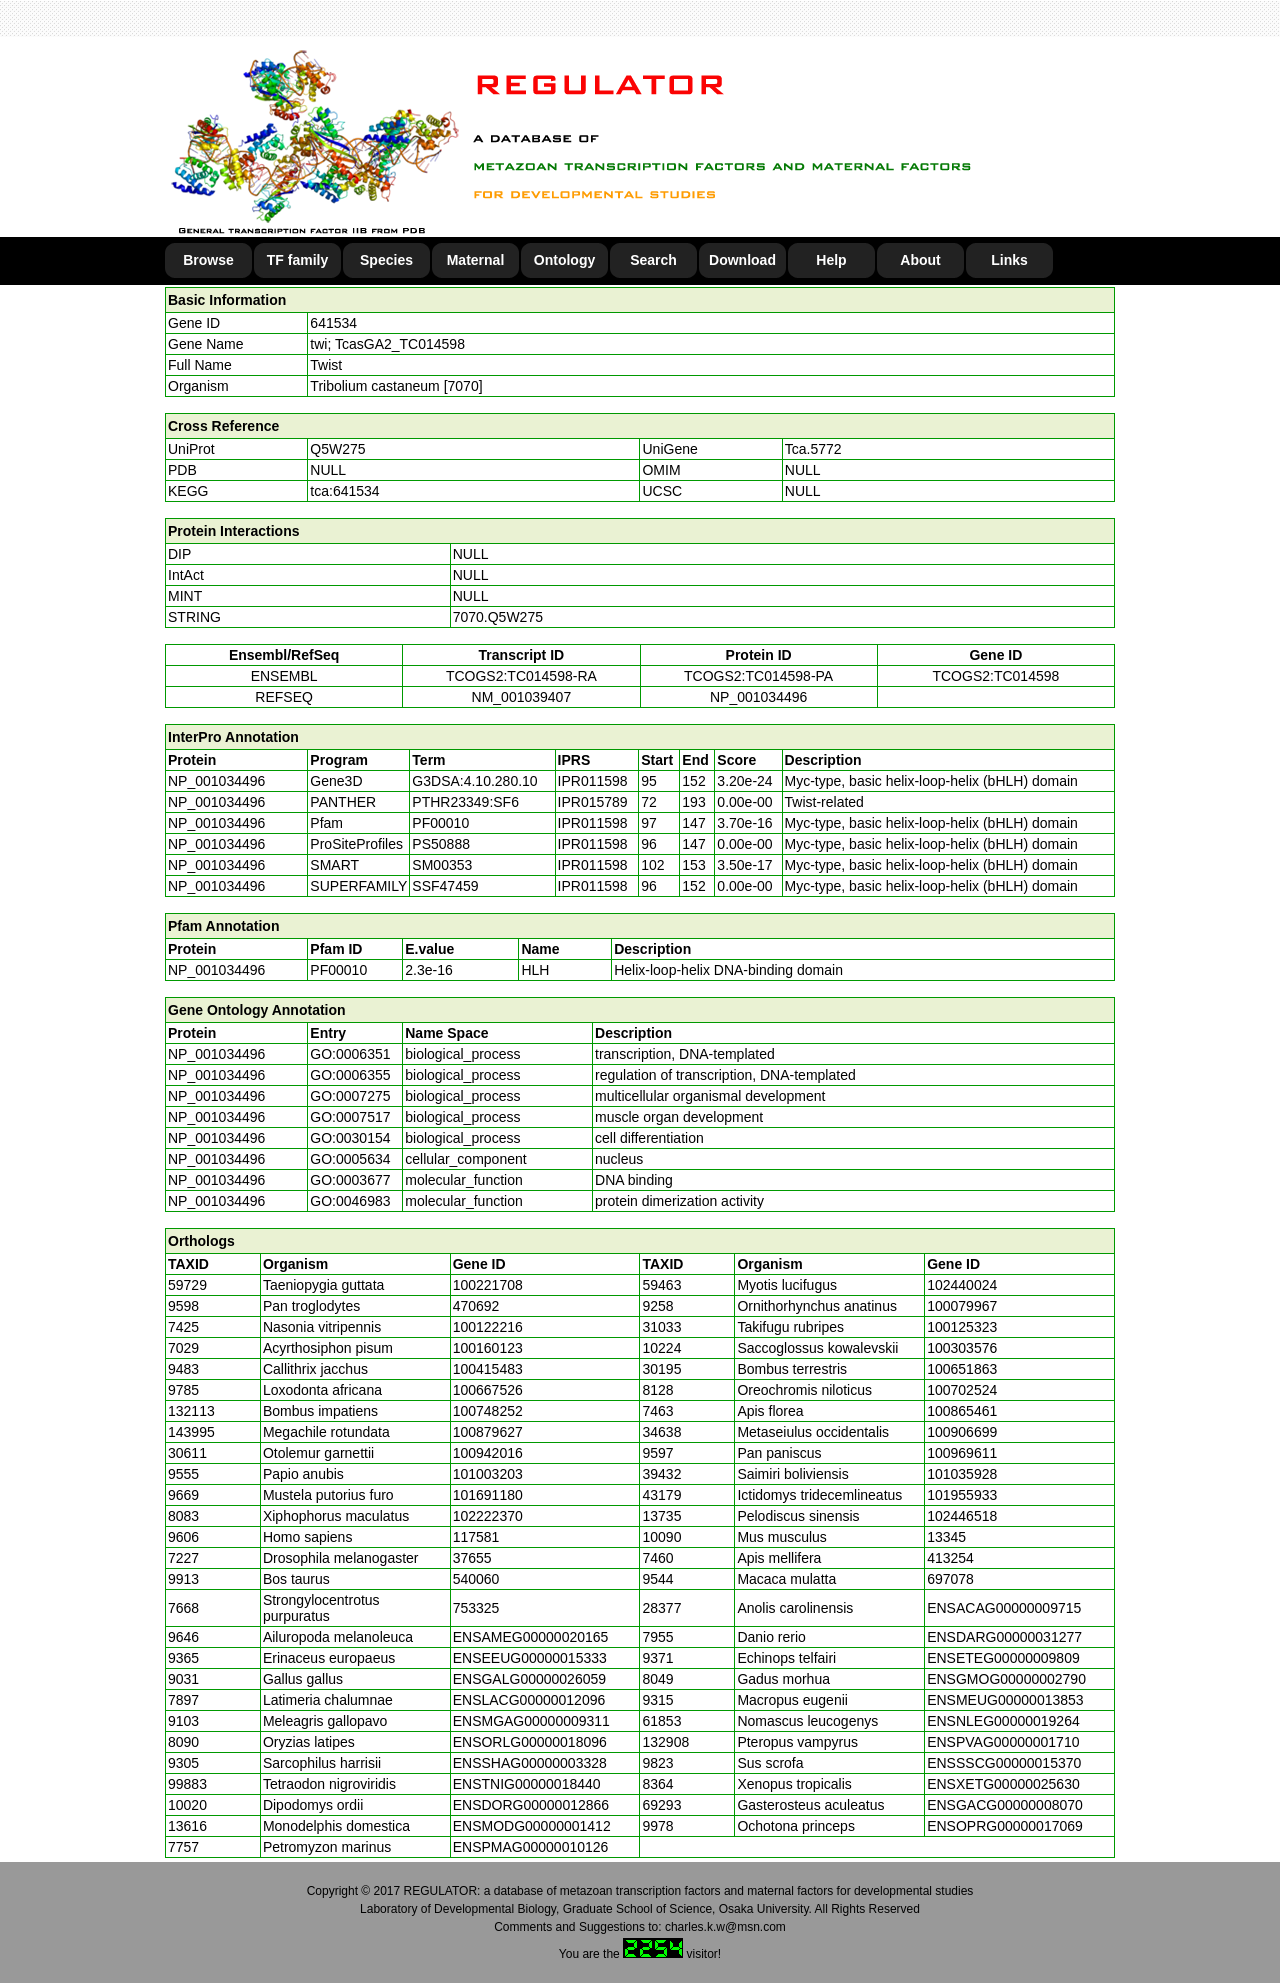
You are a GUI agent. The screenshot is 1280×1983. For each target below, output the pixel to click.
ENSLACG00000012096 (529, 1700)
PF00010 (338, 970)
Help (831, 260)
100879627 (488, 1432)
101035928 (962, 1474)
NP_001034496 (758, 697)
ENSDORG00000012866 (531, 1805)
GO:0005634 (350, 1159)
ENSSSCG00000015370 (1004, 1763)
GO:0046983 (350, 1201)
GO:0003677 (350, 1180)
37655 (472, 1558)
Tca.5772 (813, 449)
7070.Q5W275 (498, 617)
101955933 (962, 1495)
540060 (476, 1579)
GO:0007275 (350, 1096)
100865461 (962, 1411)
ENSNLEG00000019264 (1003, 1721)
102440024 (962, 1285)
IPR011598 (593, 781)
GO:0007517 (350, 1117)
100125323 (962, 1327)
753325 (476, 1608)
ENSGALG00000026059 (529, 1679)
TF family (297, 260)
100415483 (488, 1369)
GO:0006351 (350, 1054)
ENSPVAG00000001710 (1003, 1742)
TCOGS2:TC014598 (995, 676)
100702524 (962, 1390)
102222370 (488, 1516)
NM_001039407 (522, 697)
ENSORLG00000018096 (530, 1742)
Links (1009, 260)
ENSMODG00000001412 (532, 1826)
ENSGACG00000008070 (1005, 1805)
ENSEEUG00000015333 (530, 1658)
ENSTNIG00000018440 (527, 1784)
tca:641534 (344, 491)
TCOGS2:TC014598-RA (521, 676)
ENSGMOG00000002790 (1006, 1679)
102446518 (962, 1516)
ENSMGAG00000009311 (531, 1721)
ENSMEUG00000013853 (1005, 1700)
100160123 (488, 1348)
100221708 (488, 1285)
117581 (476, 1537)
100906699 (962, 1432)
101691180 (488, 1495)
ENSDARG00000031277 (1004, 1637)
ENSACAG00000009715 (1004, 1608)
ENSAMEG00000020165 (531, 1637)
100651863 (962, 1369)
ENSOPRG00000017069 (1005, 1826)
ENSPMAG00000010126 (531, 1847)
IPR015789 (593, 802)
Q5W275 (337, 449)
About (920, 260)
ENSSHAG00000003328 (530, 1763)
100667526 (488, 1390)
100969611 (962, 1453)
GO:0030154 (350, 1138)
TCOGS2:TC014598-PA (758, 676)
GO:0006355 (350, 1075)
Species (386, 260)
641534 (333, 323)
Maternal (476, 260)
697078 (950, 1579)
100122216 (488, 1327)
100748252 (488, 1411)
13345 (946, 1537)
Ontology (564, 260)
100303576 (962, 1348)
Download (742, 260)
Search (653, 260)
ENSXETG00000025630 (1003, 1784)
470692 (476, 1306)
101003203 (488, 1474)
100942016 (488, 1453)
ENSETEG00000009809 (1003, 1658)
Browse (208, 260)
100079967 (962, 1306)
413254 (950, 1558)
